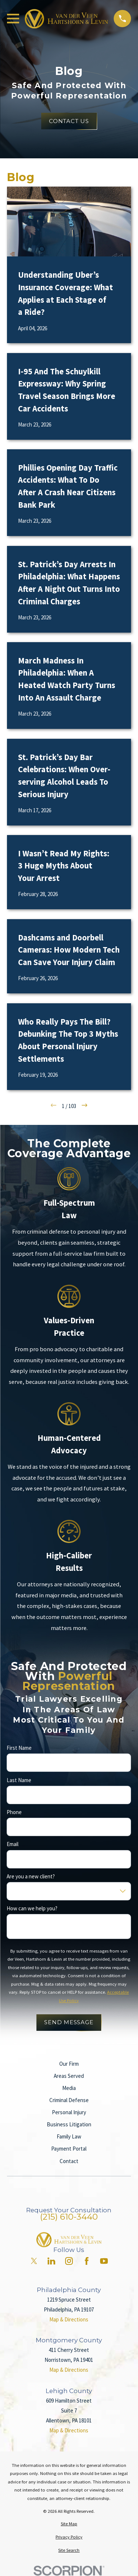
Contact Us (69, 121)
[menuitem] (69, 2524)
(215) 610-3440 (69, 2217)
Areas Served (69, 2075)
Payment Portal (68, 2148)
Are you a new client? (31, 1876)
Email (12, 1844)
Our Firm (69, 2063)
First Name (19, 1748)
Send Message (69, 2022)
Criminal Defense (69, 2100)
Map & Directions (68, 2319)
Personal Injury (69, 2112)
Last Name (19, 1780)
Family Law (69, 2136)
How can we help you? (32, 1908)
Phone (14, 1812)
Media (69, 2087)
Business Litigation (69, 2124)
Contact (69, 2161)
